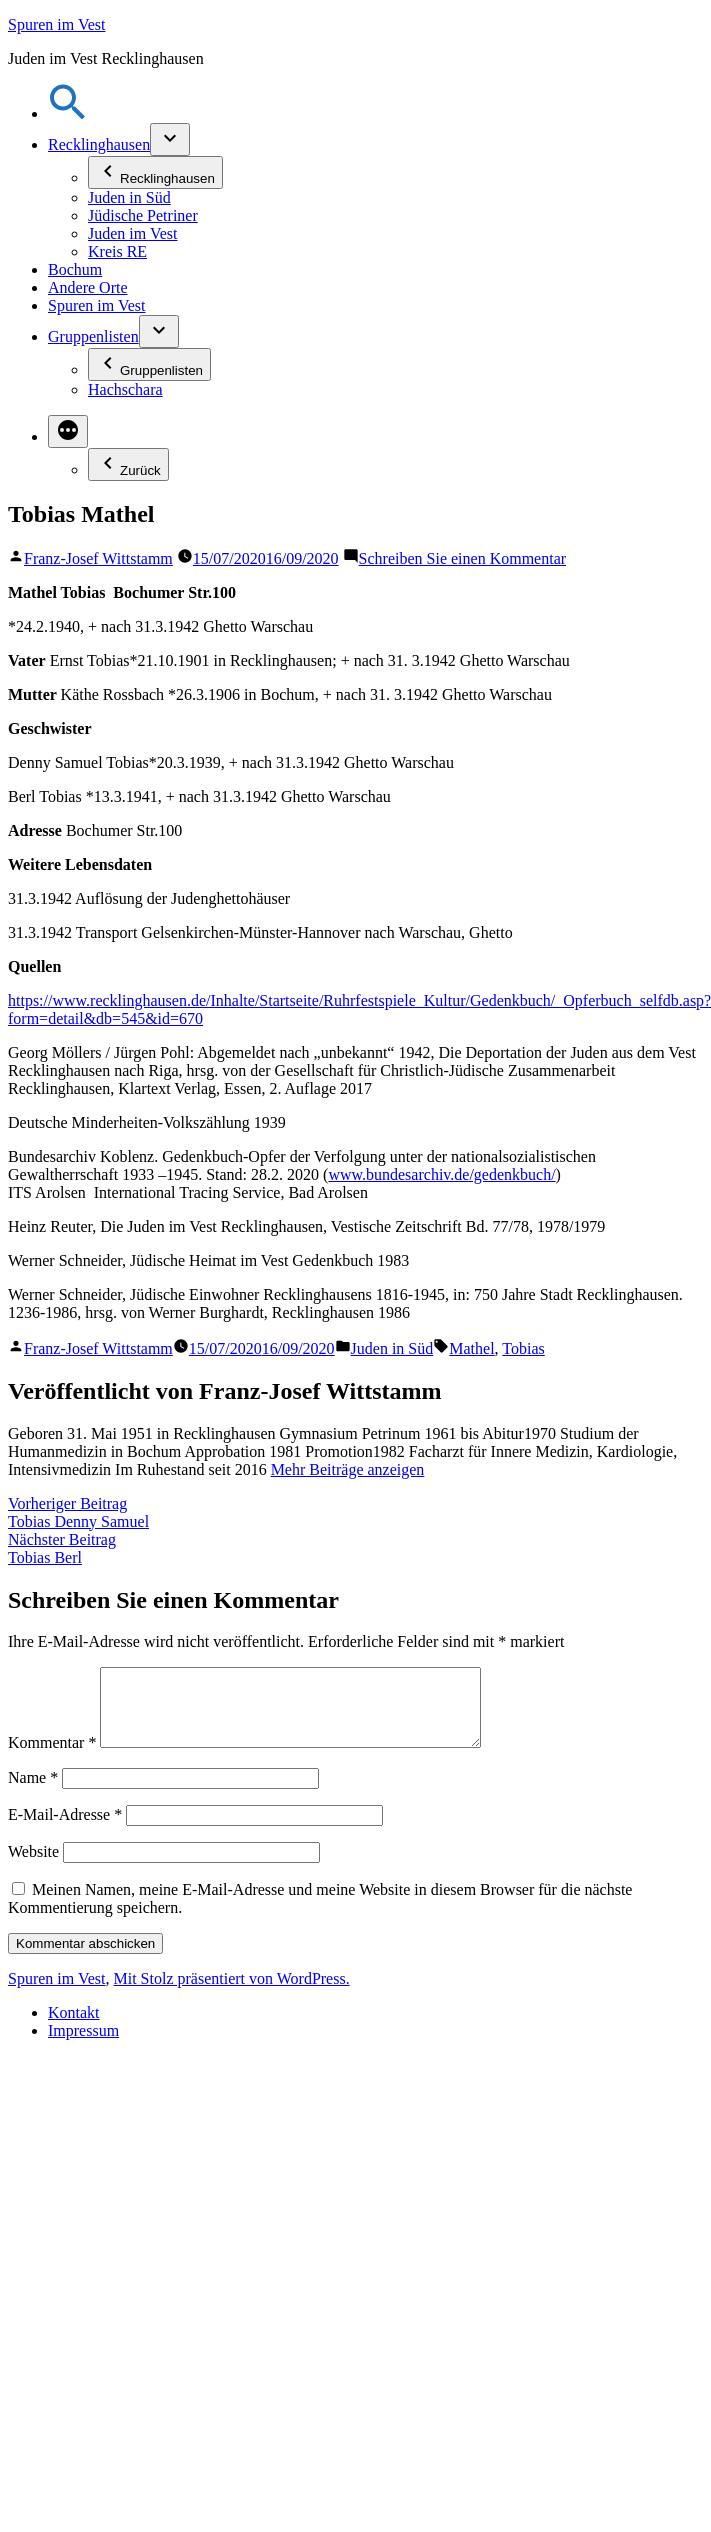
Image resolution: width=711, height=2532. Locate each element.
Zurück (128, 464)
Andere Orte (88, 287)
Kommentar (52, 1757)
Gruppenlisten (93, 336)
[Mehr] (68, 431)
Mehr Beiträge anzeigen (348, 1469)
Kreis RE (117, 251)
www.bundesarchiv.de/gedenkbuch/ (441, 1174)
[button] (68, 113)
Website (33, 1866)
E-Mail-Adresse (65, 1829)
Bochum (75, 269)
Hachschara (125, 389)
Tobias (523, 1348)
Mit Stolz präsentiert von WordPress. (231, 1993)
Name (33, 1792)
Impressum (83, 2045)
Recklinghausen (99, 144)
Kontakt (74, 2027)
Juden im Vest (132, 233)
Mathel (471, 1348)
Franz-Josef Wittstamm (98, 558)
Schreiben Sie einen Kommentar (463, 558)
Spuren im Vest (56, 24)
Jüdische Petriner (143, 215)
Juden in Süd (129, 197)
